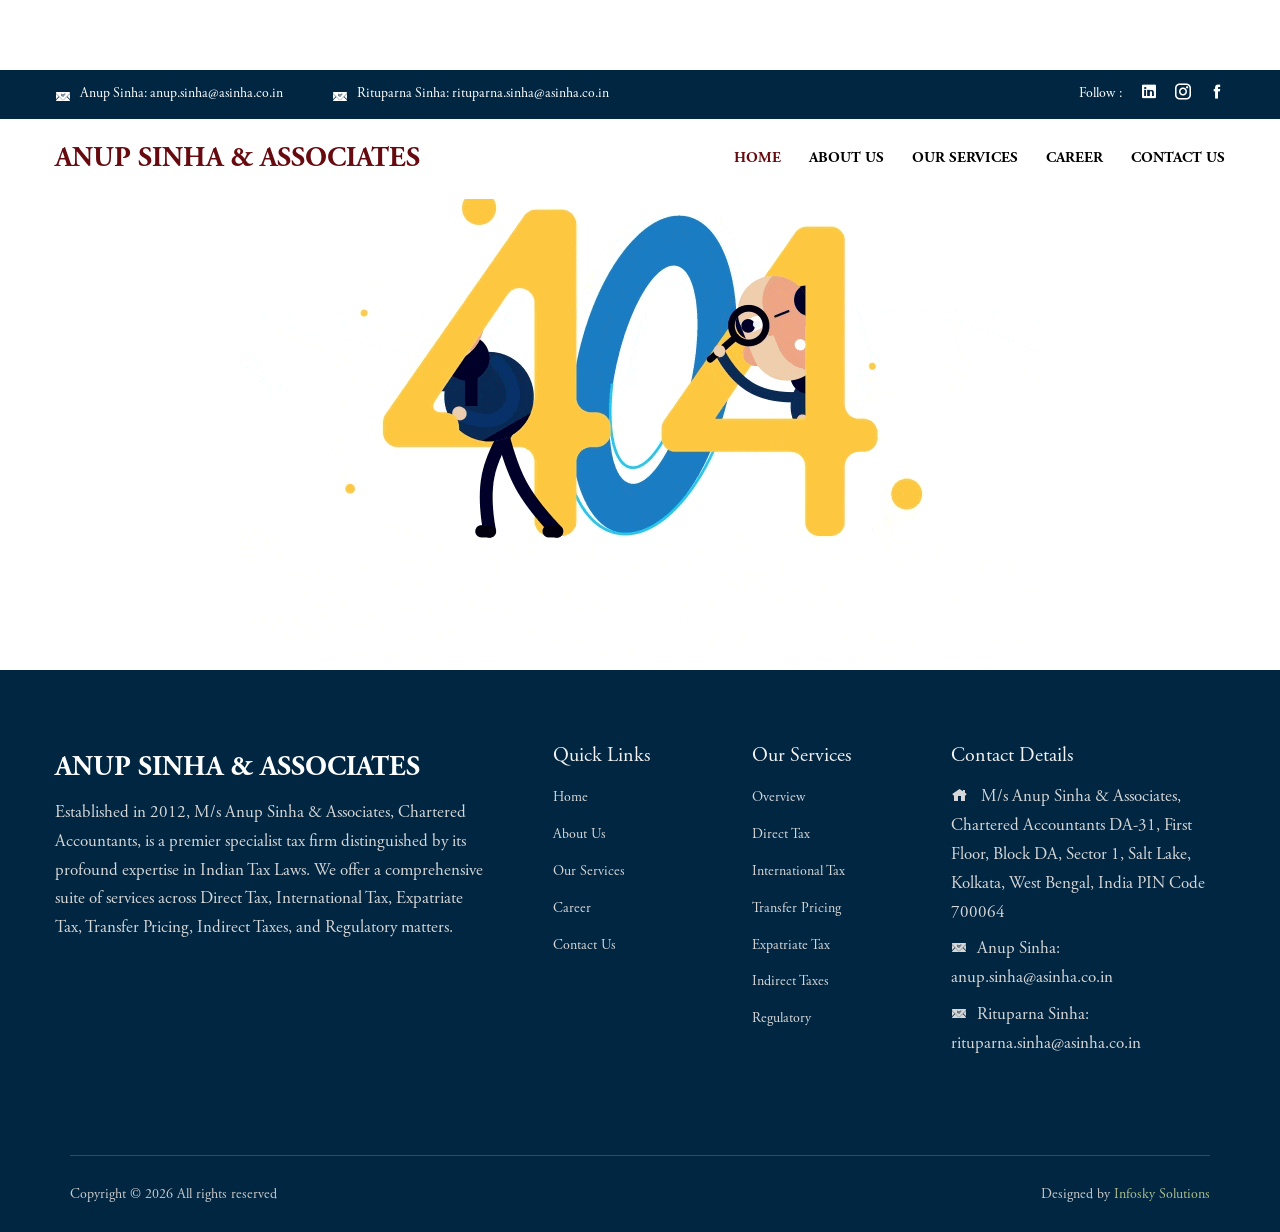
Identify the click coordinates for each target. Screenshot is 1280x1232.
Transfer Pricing (796, 909)
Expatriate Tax (791, 946)
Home (757, 158)
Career (1074, 158)
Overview (778, 798)
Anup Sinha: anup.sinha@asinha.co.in (173, 94)
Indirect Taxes (790, 982)
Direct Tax (781, 835)
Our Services (965, 158)
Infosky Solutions (1162, 1195)
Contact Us (1178, 158)
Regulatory (781, 1019)
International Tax (798, 872)
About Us (846, 158)
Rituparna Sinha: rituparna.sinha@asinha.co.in (482, 94)
